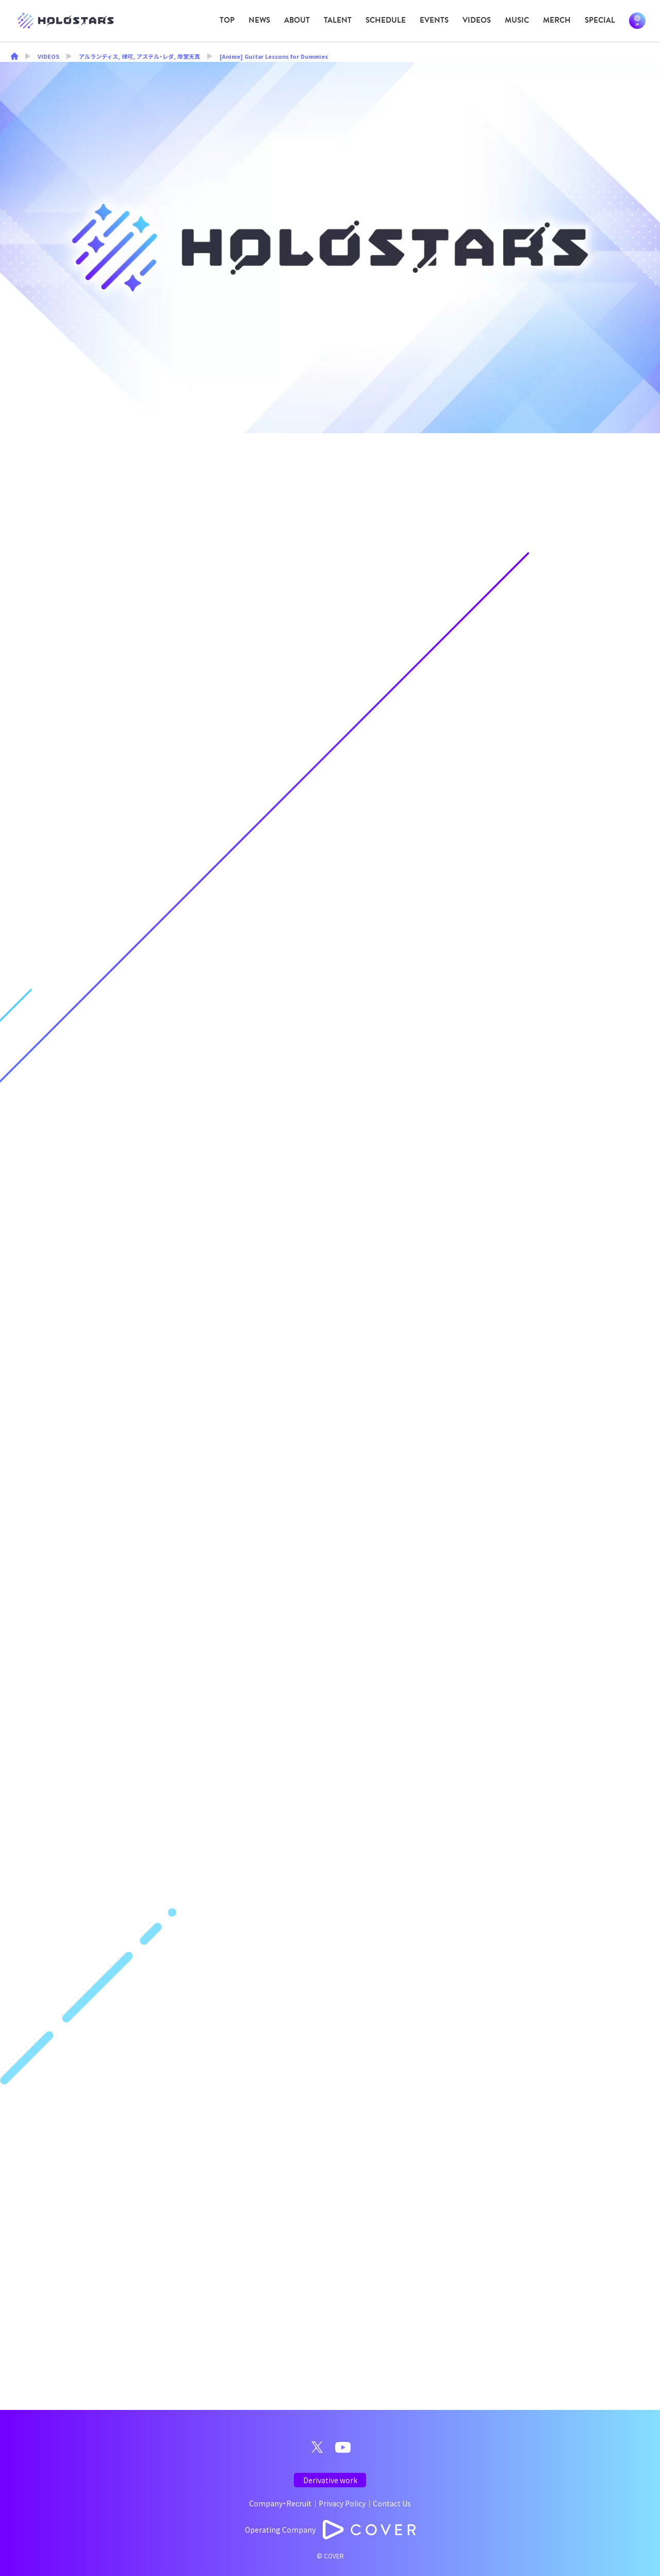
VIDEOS (477, 20)
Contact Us (392, 2503)
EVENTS (434, 20)
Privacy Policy (342, 2503)
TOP (227, 20)
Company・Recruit (280, 2503)
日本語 (637, 20)
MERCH (557, 20)
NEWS (259, 20)
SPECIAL (600, 20)
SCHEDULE (386, 20)
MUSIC (517, 20)
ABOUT (297, 20)
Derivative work (330, 2480)
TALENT (338, 20)
